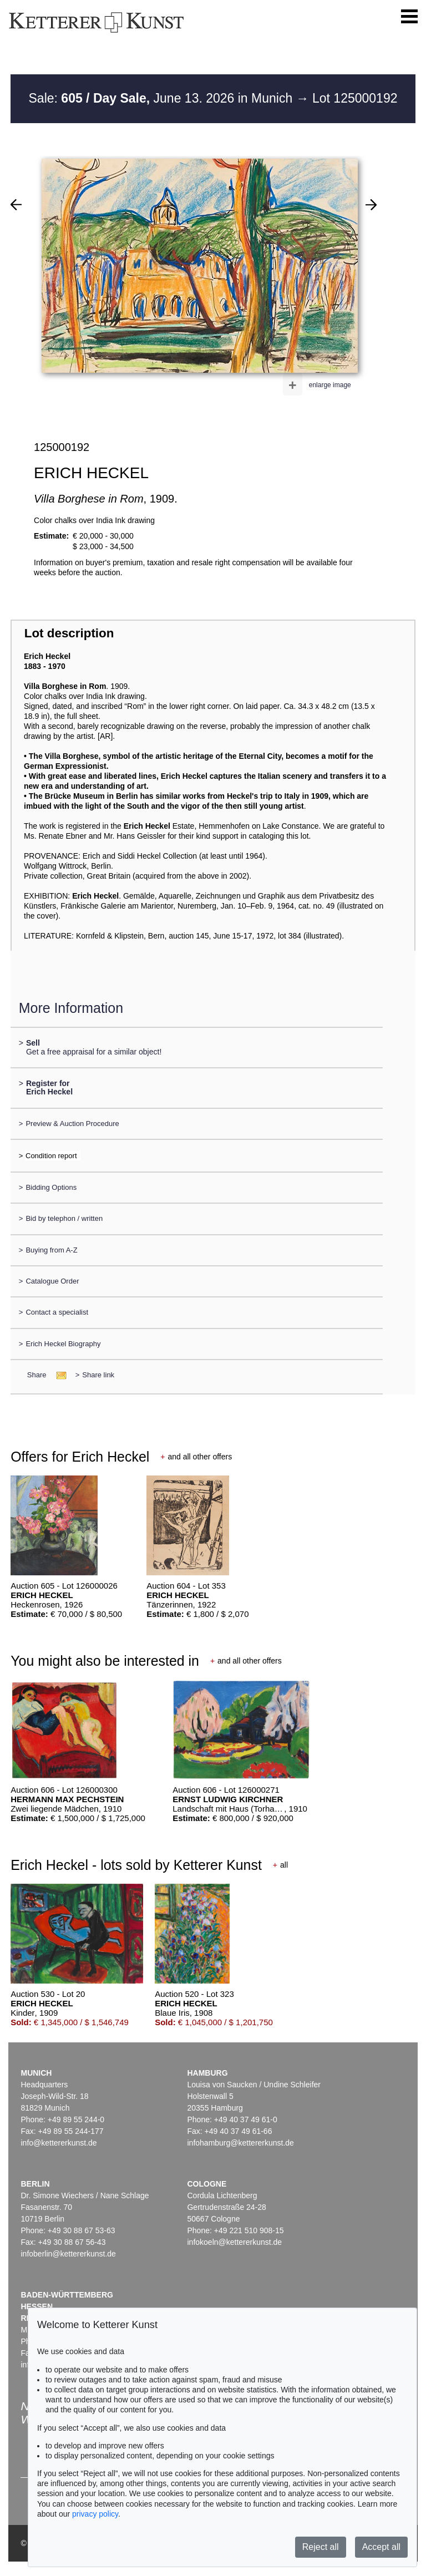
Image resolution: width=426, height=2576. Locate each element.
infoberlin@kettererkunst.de (68, 2253)
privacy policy (95, 2513)
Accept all (381, 2547)
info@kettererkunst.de (59, 2142)
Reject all (320, 2547)
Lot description (69, 633)
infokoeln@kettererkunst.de (234, 2242)
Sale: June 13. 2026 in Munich (162, 98)
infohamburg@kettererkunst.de (240, 2142)
